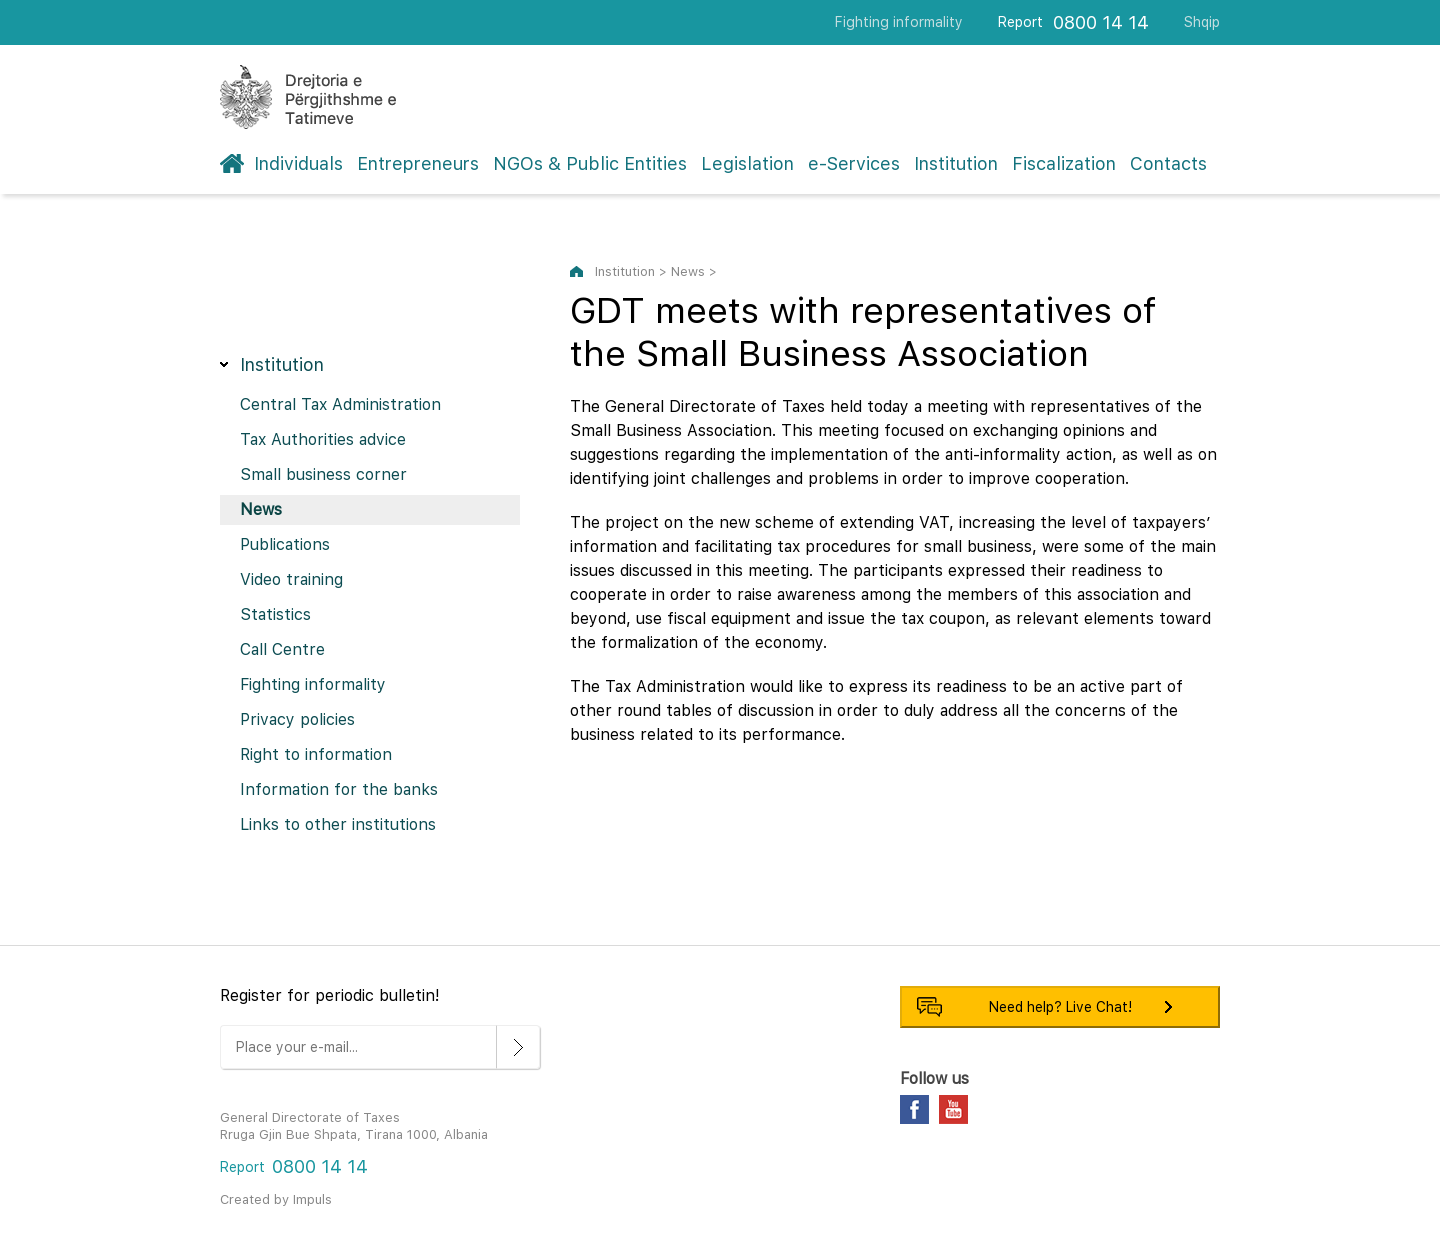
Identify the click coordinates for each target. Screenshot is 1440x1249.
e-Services (854, 163)
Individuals (298, 163)
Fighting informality (899, 22)
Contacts (1168, 163)
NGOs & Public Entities (590, 163)
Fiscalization (1064, 163)
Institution (956, 163)
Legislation (747, 163)
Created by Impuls (276, 1199)
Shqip (1202, 22)
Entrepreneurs (418, 163)
